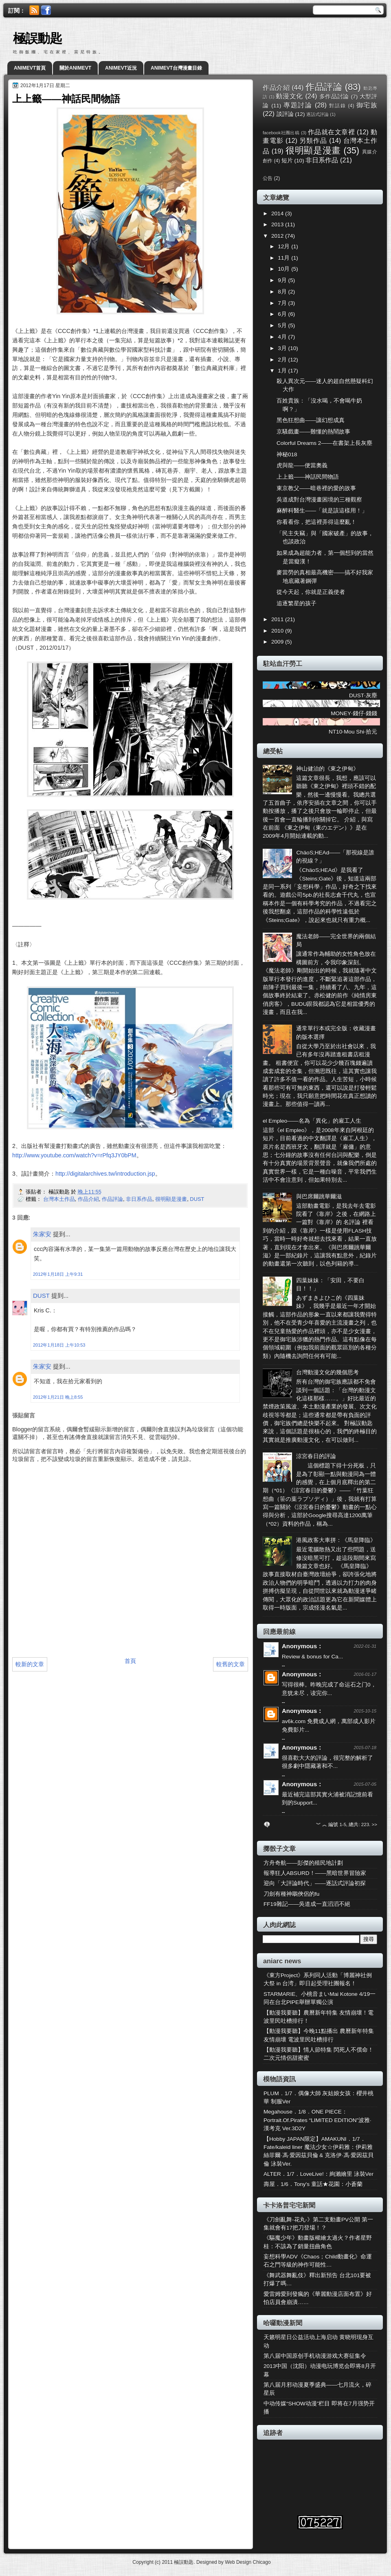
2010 (278, 631)
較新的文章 (29, 1664)
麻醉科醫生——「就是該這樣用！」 (322, 511)
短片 (287, 161)
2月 (283, 360)
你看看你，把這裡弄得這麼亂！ (316, 522)
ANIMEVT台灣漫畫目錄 (176, 68)
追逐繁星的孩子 (296, 603)
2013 (278, 224)
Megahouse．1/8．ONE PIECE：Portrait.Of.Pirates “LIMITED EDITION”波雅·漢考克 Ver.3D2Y (317, 2120)
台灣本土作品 (59, 1199)
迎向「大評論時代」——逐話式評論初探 (315, 1883)
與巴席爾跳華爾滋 (319, 1197)
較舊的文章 (230, 1664)
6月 (283, 314)
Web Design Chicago (248, 2562)
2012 (278, 236)
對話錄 (337, 106)
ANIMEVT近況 (121, 68)
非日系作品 (139, 1199)
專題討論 (297, 105)
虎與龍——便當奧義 (302, 465)
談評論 (285, 114)
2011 (278, 619)
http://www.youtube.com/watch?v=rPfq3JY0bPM (74, 1155)
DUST (197, 1199)
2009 (278, 642)
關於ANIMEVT (75, 68)
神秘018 (287, 454)
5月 (283, 325)
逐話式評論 (317, 114)
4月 (283, 337)
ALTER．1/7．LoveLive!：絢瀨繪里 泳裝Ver (318, 2174)
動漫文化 (289, 96)
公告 (267, 178)
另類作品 (313, 140)
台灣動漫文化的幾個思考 (327, 1372)
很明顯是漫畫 (171, 1199)
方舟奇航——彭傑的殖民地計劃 (303, 1863)
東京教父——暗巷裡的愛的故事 (316, 488)
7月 (283, 303)
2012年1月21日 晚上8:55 (58, 1397)
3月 (283, 348)
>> (374, 1824)
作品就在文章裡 (331, 132)
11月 (284, 258)
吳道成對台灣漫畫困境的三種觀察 (319, 500)
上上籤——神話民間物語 (308, 477)
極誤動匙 (37, 38)
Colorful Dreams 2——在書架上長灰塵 (324, 443)
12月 (284, 246)
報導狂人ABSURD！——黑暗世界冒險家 (315, 1873)
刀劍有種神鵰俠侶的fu (291, 1894)
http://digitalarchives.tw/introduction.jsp (105, 1173)
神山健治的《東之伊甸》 (327, 769)
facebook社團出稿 (281, 132)
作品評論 (112, 1199)
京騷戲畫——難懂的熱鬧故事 (313, 432)
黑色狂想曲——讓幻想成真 (311, 420)
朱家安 (42, 1234)
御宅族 (366, 105)
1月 (283, 371)
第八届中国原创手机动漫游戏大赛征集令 (315, 2356)
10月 (284, 269)
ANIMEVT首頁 (30, 68)
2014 (278, 213)
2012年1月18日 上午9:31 (58, 1274)
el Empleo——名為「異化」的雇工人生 (312, 1121)
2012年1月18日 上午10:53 (59, 1345)
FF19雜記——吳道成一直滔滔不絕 (307, 1904)
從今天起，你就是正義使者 (311, 592)
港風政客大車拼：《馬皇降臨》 (336, 1540)
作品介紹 (88, 1199)
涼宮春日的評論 (316, 1456)
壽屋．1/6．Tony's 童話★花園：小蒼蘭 (313, 2184)
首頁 (130, 1661)
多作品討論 (334, 97)
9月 (283, 280)
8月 (283, 292)
